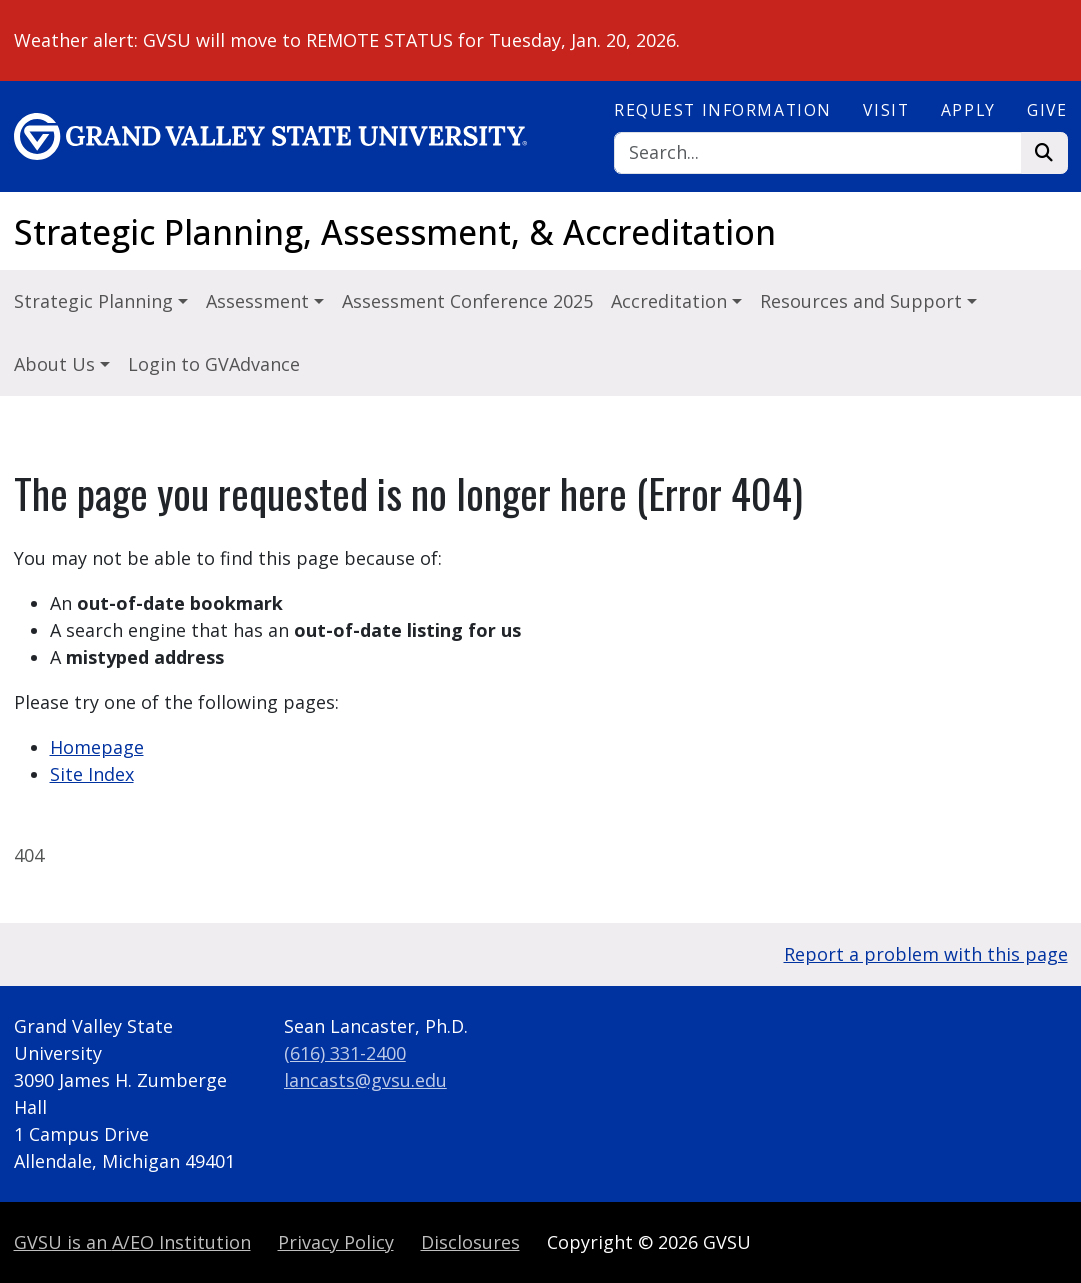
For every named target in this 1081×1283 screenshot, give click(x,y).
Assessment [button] (260, 301)
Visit (886, 110)
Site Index (92, 774)
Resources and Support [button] (863, 301)
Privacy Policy (336, 1242)
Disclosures (470, 1242)
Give (1047, 110)
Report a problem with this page (926, 954)
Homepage (97, 747)
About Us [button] (57, 364)
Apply (968, 110)
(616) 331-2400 (345, 1053)
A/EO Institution (132, 1242)
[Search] (818, 153)
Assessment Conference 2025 (467, 301)
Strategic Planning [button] (96, 301)
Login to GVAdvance (214, 364)
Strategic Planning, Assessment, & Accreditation (395, 232)
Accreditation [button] (671, 301)
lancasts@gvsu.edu (365, 1080)
